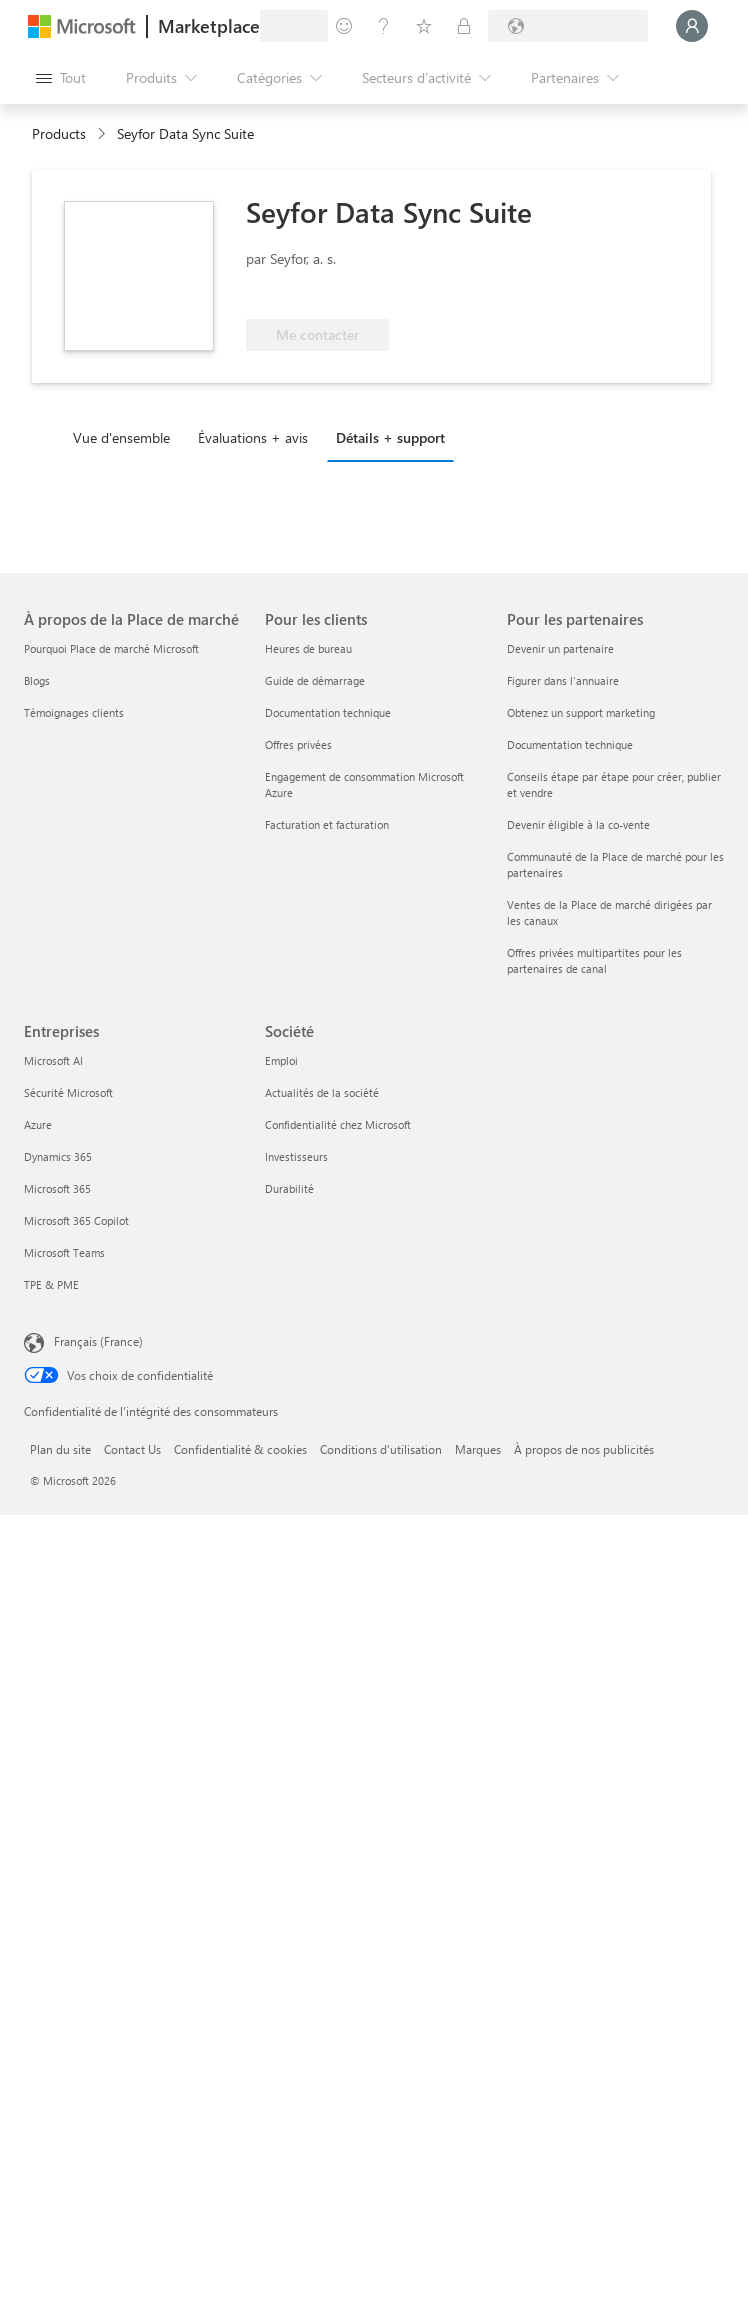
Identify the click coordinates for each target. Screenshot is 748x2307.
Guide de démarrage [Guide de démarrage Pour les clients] (315, 680)
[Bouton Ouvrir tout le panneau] (61, 78)
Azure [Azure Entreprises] (38, 1124)
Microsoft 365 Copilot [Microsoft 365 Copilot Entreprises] (76, 1220)
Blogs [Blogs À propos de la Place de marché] (37, 680)
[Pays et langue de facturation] (568, 26)
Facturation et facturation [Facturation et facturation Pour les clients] (327, 824)
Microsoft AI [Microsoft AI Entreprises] (53, 1060)
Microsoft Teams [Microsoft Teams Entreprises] (64, 1252)
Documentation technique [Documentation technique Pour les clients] (328, 712)
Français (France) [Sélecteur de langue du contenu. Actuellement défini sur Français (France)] (98, 1341)
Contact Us (132, 1449)
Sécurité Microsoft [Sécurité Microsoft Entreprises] (68, 1092)
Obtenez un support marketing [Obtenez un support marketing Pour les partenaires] (581, 712)
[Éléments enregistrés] (424, 26)
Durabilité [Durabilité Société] (289, 1188)
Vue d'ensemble (121, 437)
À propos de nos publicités (584, 1449)
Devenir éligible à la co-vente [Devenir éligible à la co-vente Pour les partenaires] (578, 824)
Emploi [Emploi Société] (281, 1060)
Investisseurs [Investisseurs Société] (296, 1156)
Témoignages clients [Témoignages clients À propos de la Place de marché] (74, 712)
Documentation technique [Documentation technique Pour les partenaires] (570, 744)
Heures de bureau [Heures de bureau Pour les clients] (308, 648)
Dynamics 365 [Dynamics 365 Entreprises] (58, 1156)
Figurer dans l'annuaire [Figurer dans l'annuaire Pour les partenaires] (563, 680)
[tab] (126, 437)
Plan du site (60, 1449)
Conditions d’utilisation (381, 1449)
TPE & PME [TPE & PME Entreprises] (51, 1284)
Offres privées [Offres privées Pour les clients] (298, 744)
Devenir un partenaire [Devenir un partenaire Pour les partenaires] (560, 648)
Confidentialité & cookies (240, 1449)
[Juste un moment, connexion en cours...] (692, 26)
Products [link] (59, 133)
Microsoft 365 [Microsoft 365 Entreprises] (57, 1188)
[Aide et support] (384, 26)
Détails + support (390, 437)
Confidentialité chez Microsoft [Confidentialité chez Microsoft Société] (338, 1124)
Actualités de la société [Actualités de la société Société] (322, 1092)
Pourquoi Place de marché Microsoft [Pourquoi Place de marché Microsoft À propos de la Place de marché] (111, 648)
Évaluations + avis (253, 437)
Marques (478, 1449)
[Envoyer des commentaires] (344, 26)
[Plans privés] (464, 26)
